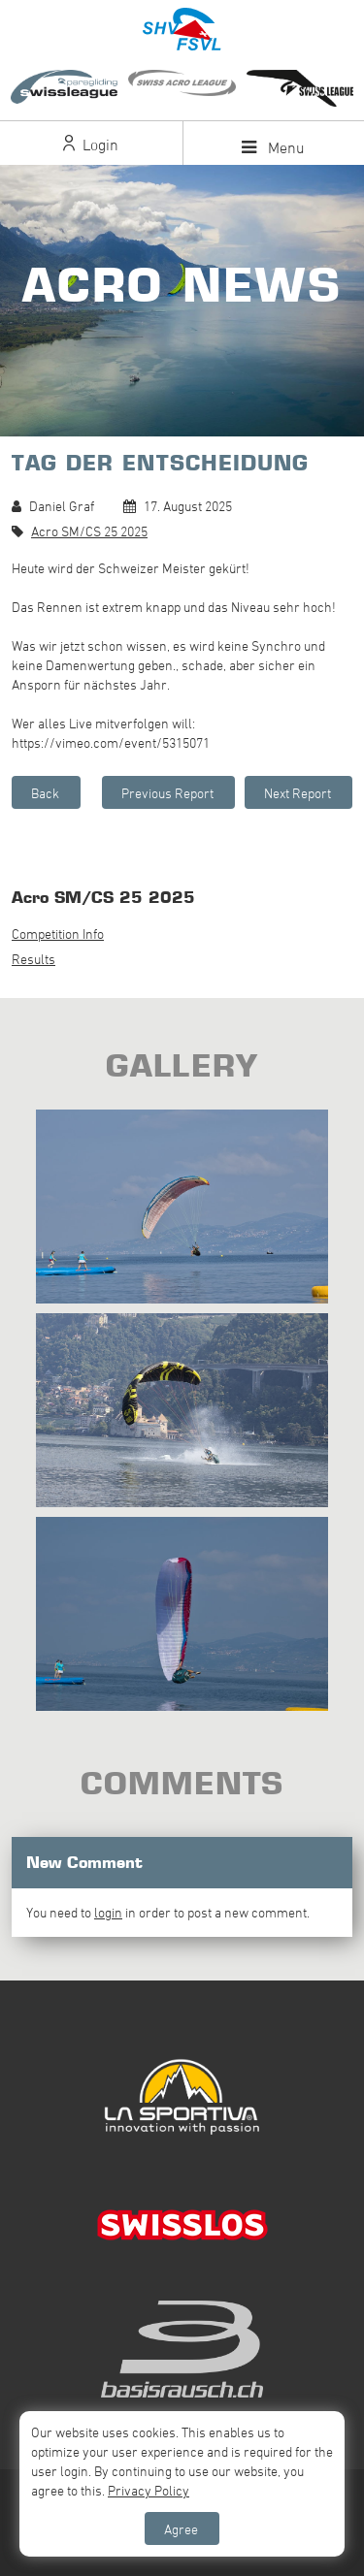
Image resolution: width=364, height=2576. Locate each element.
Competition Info (58, 933)
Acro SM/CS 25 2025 (89, 531)
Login (90, 144)
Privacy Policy (148, 2490)
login (108, 1912)
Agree (181, 2529)
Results (33, 958)
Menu (273, 147)
